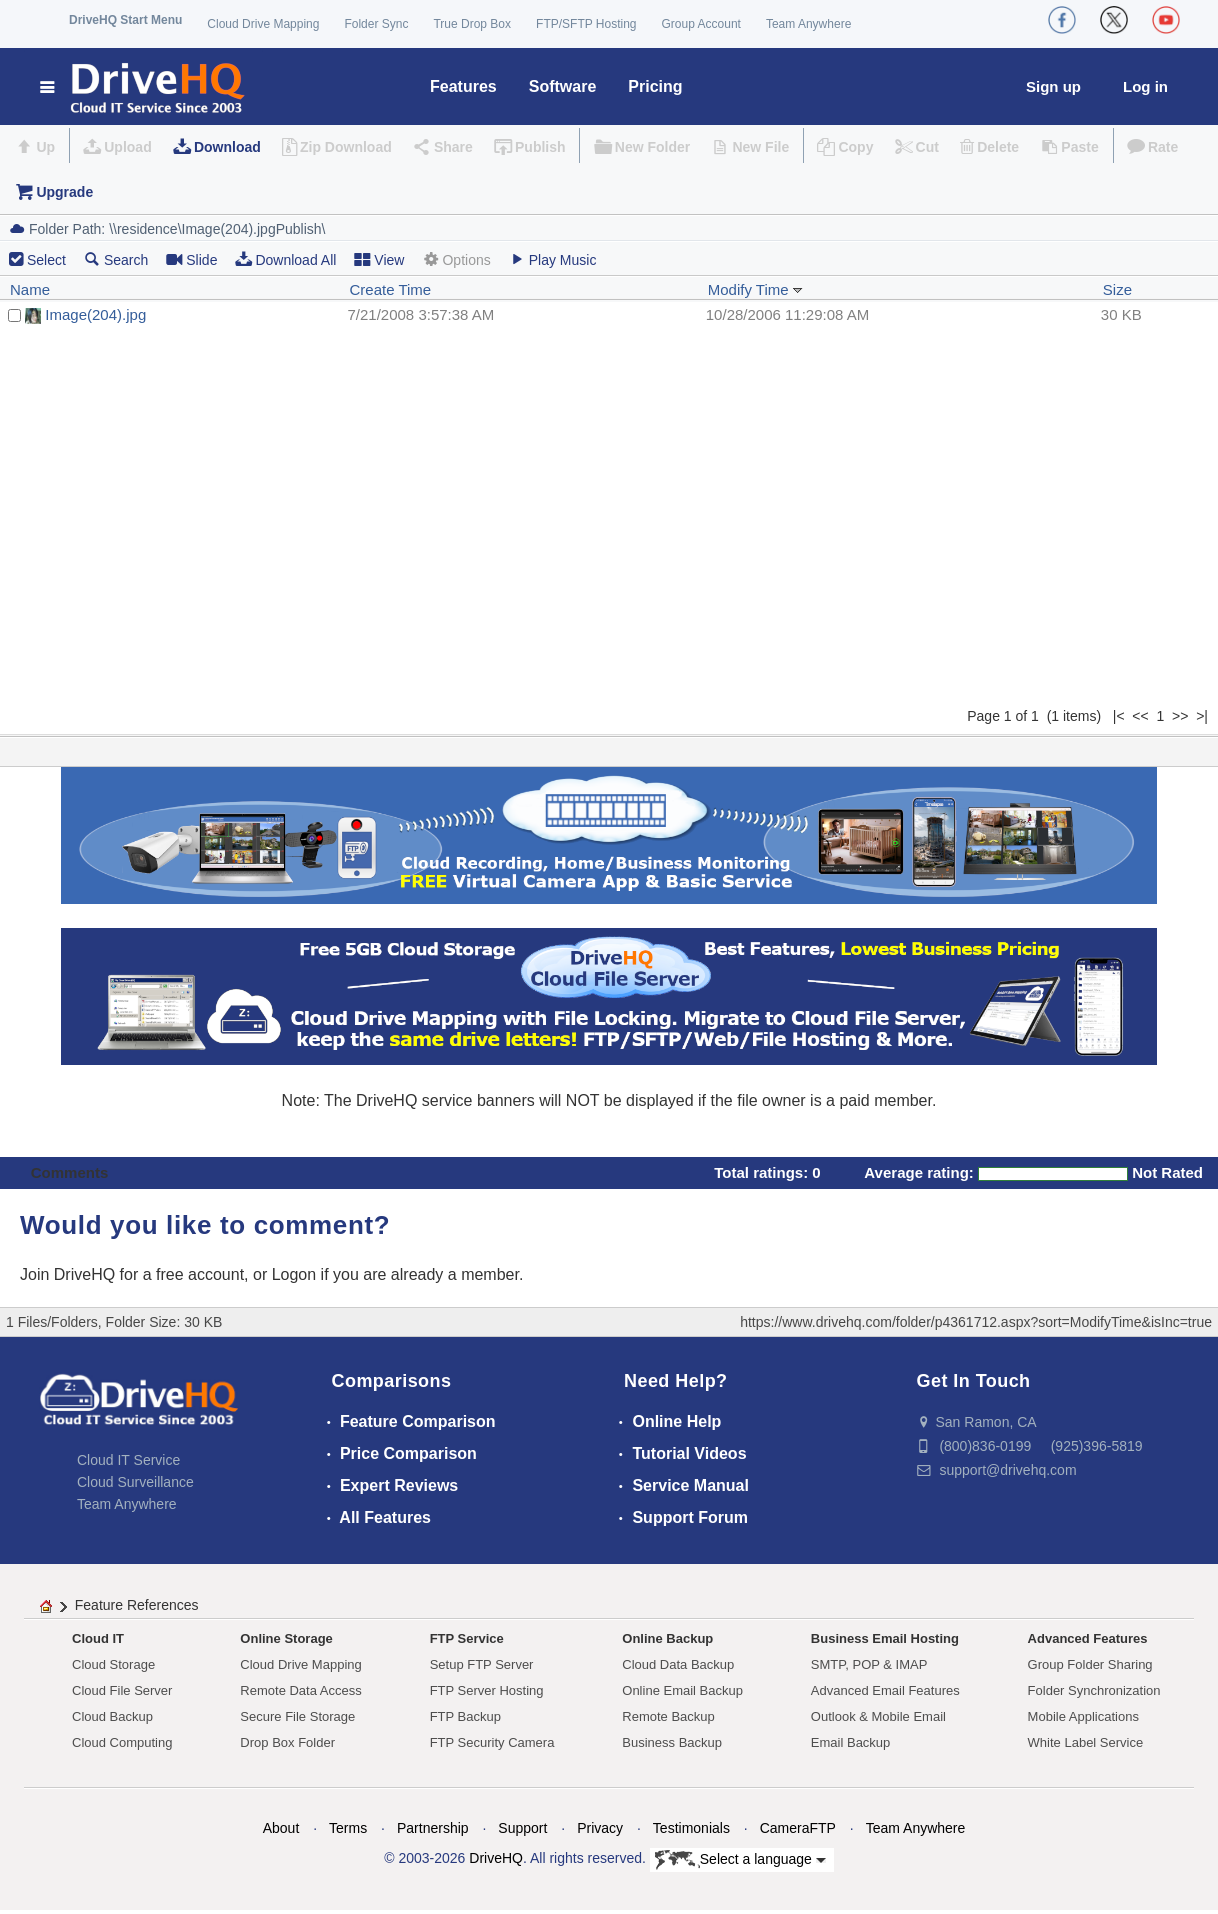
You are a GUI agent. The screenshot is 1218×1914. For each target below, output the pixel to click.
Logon (294, 1274)
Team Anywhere (808, 24)
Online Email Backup (682, 1690)
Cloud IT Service (128, 1460)
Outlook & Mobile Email (878, 1716)
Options (456, 259)
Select (46, 260)
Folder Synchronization (1094, 1690)
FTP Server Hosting (487, 1690)
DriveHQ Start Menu (125, 20)
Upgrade (64, 192)
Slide (191, 259)
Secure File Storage (297, 1716)
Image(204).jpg (95, 314)
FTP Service (467, 1638)
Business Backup (672, 1742)
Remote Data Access (300, 1690)
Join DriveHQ (70, 1274)
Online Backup (667, 1638)
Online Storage (286, 1638)
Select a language (740, 1860)
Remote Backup (668, 1716)
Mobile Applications (1083, 1716)
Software (563, 86)
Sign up (1053, 86)
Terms (348, 1828)
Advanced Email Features (885, 1690)
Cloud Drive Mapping (263, 24)
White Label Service (1086, 1742)
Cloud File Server (122, 1690)
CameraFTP (798, 1828)
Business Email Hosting (885, 1638)
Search (116, 259)
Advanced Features (1088, 1638)
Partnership (433, 1828)
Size (1117, 289)
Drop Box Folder (287, 1742)
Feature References (137, 1605)
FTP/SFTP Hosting (586, 24)
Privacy (600, 1828)
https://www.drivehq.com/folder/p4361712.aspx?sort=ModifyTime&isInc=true (976, 1322)
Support (522, 1828)
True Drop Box (472, 24)
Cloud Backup (112, 1716)
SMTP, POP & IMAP (869, 1664)
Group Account (701, 24)
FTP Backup (465, 1716)
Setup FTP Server (482, 1664)
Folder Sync (376, 24)
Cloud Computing (122, 1742)
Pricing (655, 86)
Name (30, 289)
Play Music (553, 259)
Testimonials (691, 1828)
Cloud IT (98, 1638)
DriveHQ (496, 1858)
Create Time (390, 289)
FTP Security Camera (492, 1742)
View (379, 259)
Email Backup (850, 1742)
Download (227, 147)
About (281, 1828)
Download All (285, 259)
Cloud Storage (113, 1664)
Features (463, 86)
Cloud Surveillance (135, 1482)
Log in (1145, 86)
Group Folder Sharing (1090, 1664)
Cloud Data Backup (678, 1664)
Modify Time (755, 289)
